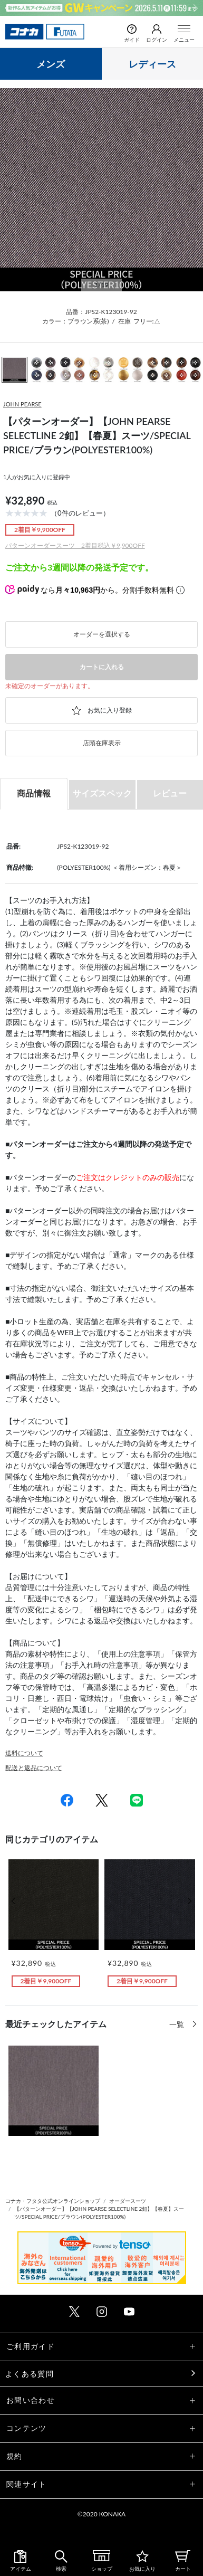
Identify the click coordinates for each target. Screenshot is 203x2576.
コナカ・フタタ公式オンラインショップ (52, 2201)
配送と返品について (33, 1768)
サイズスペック (102, 793)
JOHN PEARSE (22, 404)
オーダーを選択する (101, 634)
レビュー (170, 793)
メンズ (50, 64)
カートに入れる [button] (102, 667)
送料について (24, 1753)
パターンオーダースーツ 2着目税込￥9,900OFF (75, 545)
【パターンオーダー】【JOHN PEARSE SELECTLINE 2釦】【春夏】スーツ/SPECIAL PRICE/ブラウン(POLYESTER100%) (99, 2213)
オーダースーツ (127, 2201)
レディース (152, 64)
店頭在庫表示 (102, 743)
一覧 (177, 2024)
